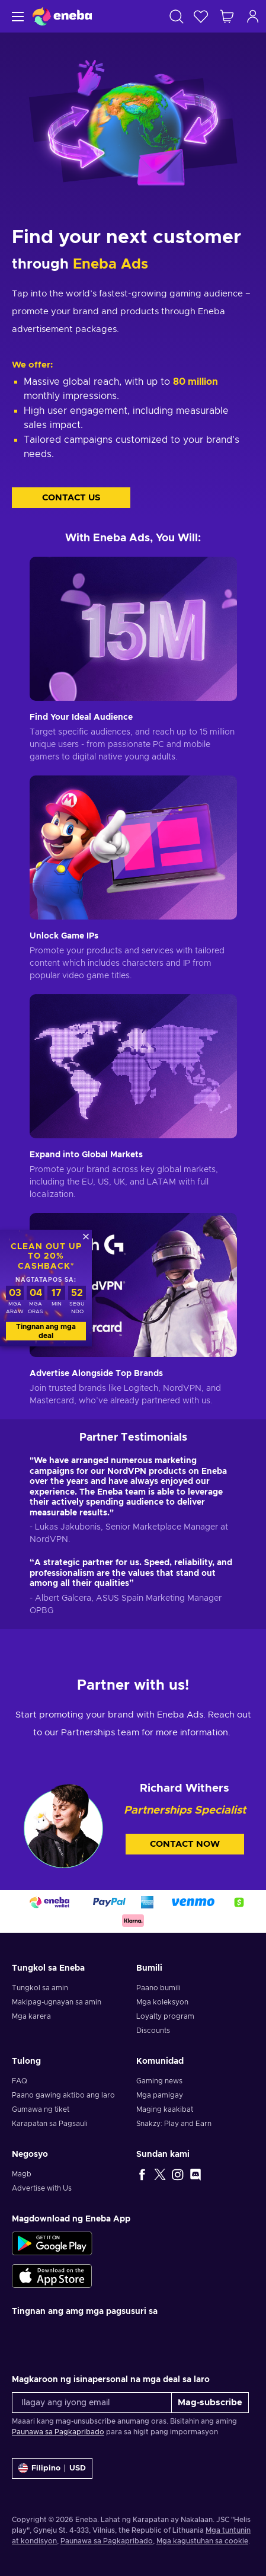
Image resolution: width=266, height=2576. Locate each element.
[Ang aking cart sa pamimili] (227, 16)
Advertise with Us (42, 2188)
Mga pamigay (159, 2095)
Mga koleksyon (162, 2002)
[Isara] (86, 1236)
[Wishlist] (201, 16)
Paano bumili (158, 1987)
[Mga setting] (52, 2468)
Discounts (153, 2030)
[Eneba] (62, 16)
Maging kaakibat (164, 2109)
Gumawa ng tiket (40, 2109)
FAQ (19, 2081)
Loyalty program (165, 2016)
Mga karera (31, 2016)
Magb (21, 2174)
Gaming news (159, 2081)
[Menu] (16, 16)
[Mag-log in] (253, 16)
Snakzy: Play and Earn (173, 2123)
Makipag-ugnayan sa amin (56, 2002)
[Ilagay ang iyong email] (92, 2402)
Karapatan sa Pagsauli (50, 2123)
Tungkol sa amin (40, 1987)
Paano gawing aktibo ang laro (63, 2095)
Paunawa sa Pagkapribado (58, 2431)
